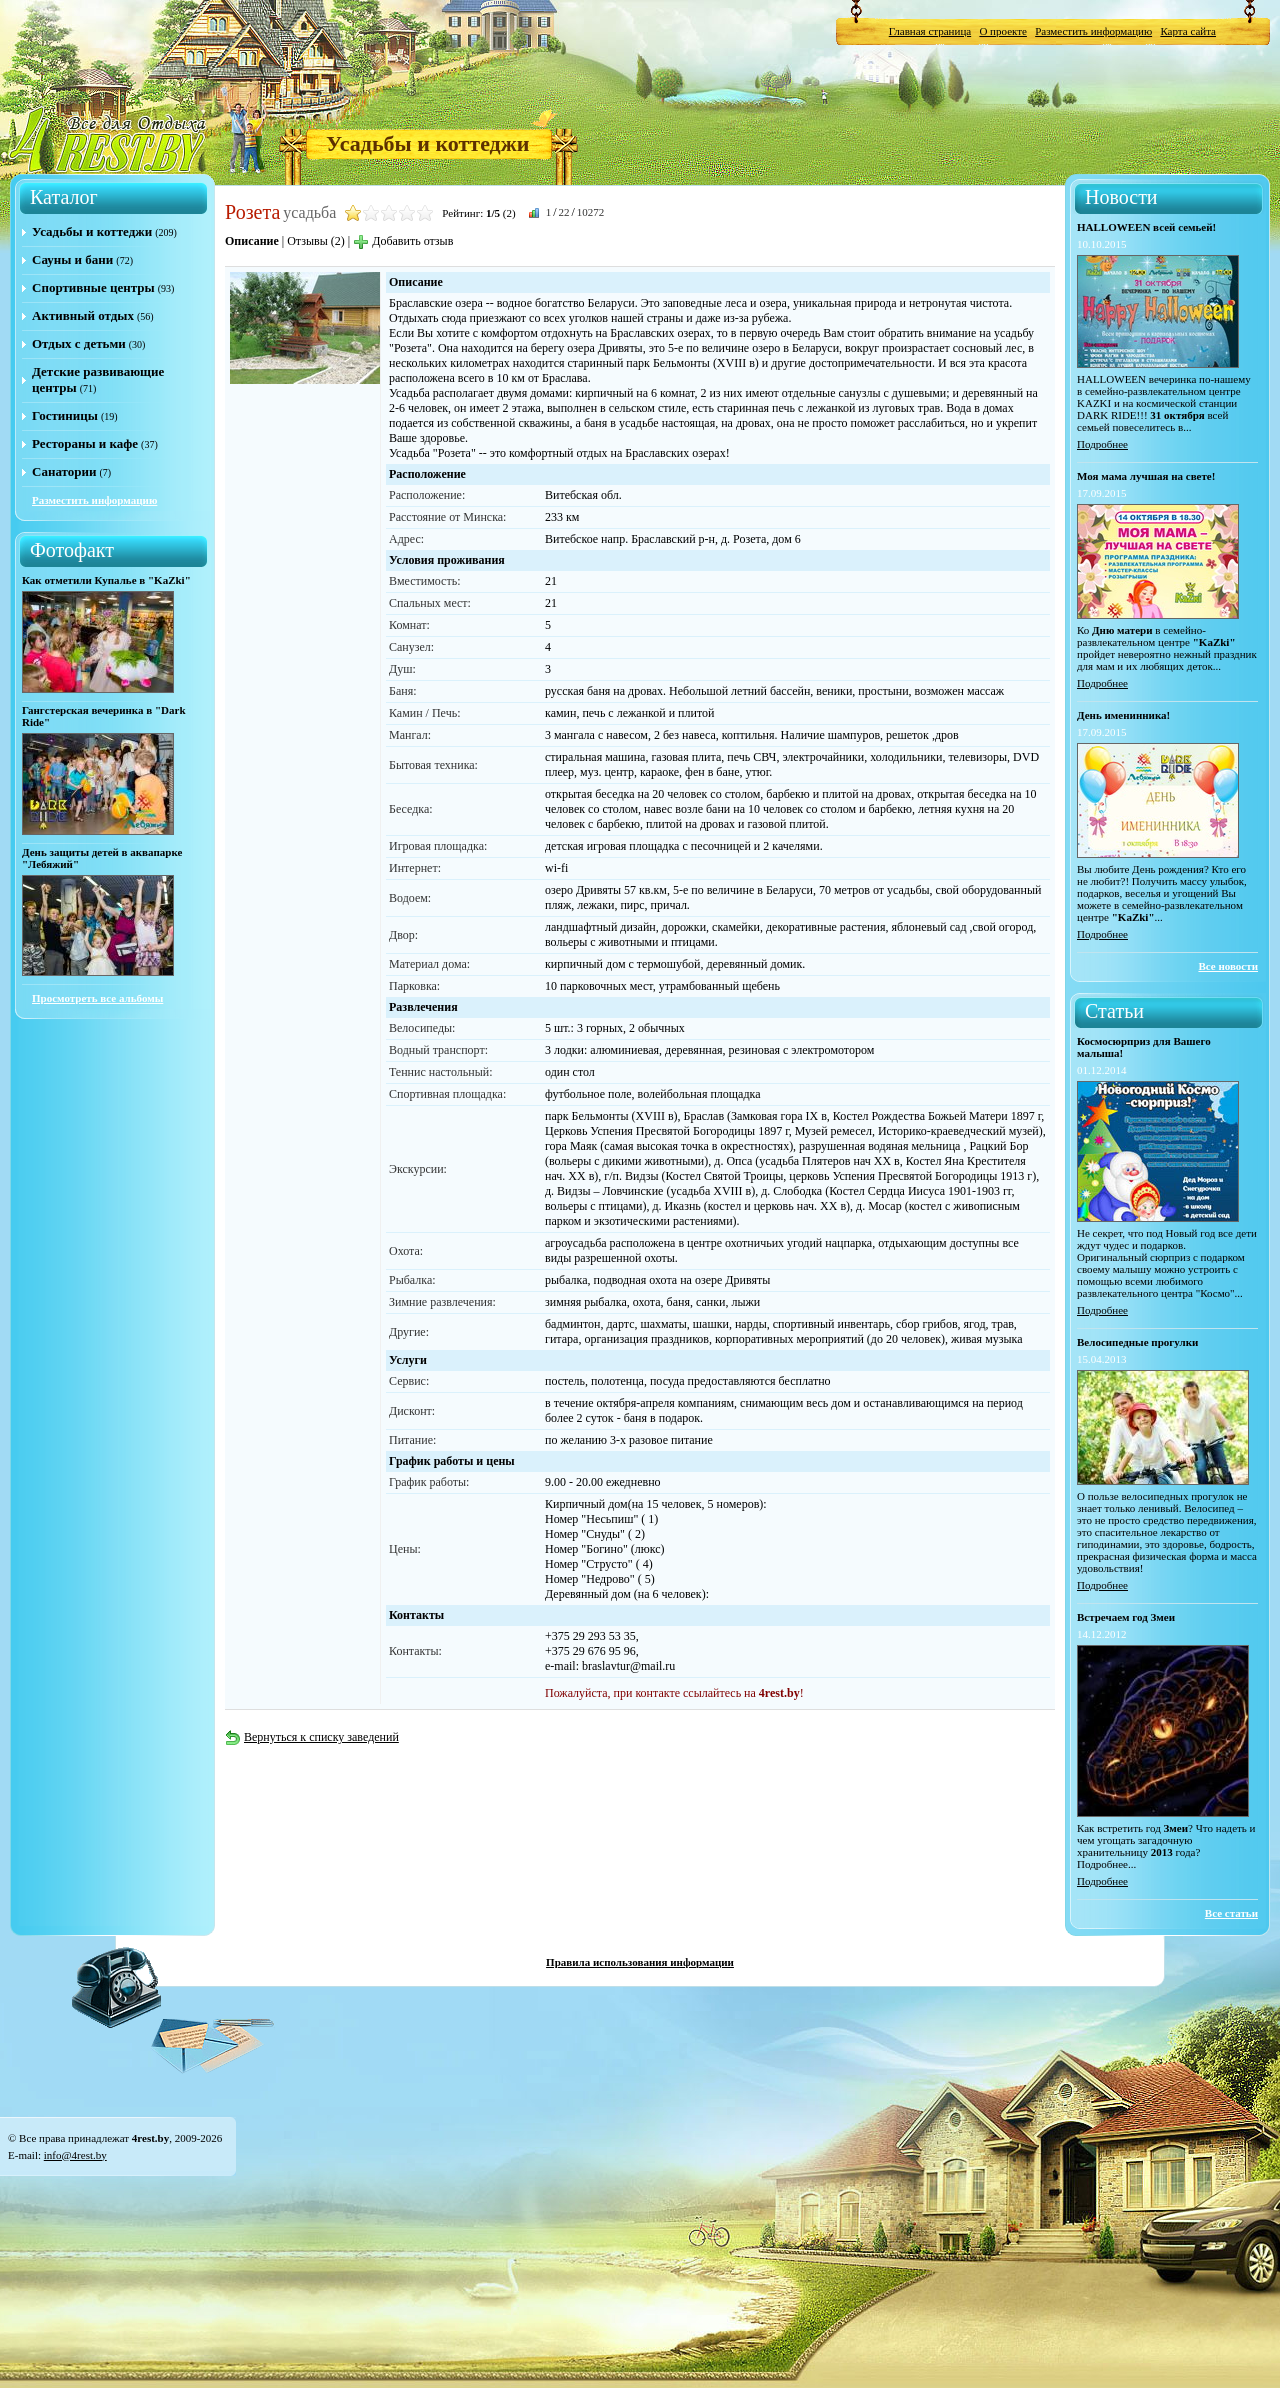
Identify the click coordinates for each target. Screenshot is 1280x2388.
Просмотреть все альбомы (97, 998)
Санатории (64, 471)
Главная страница (930, 31)
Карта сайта (1188, 31)
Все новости (1228, 966)
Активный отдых (83, 315)
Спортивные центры (93, 287)
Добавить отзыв (403, 241)
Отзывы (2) (316, 241)
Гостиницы (65, 415)
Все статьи (1231, 1913)
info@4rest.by (75, 2155)
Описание (252, 241)
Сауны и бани (72, 259)
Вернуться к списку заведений (312, 1737)
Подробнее (1102, 444)
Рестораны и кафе (85, 443)
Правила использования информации (640, 1962)
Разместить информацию (1093, 31)
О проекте (1003, 31)
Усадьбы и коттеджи (427, 143)
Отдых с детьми (79, 343)
